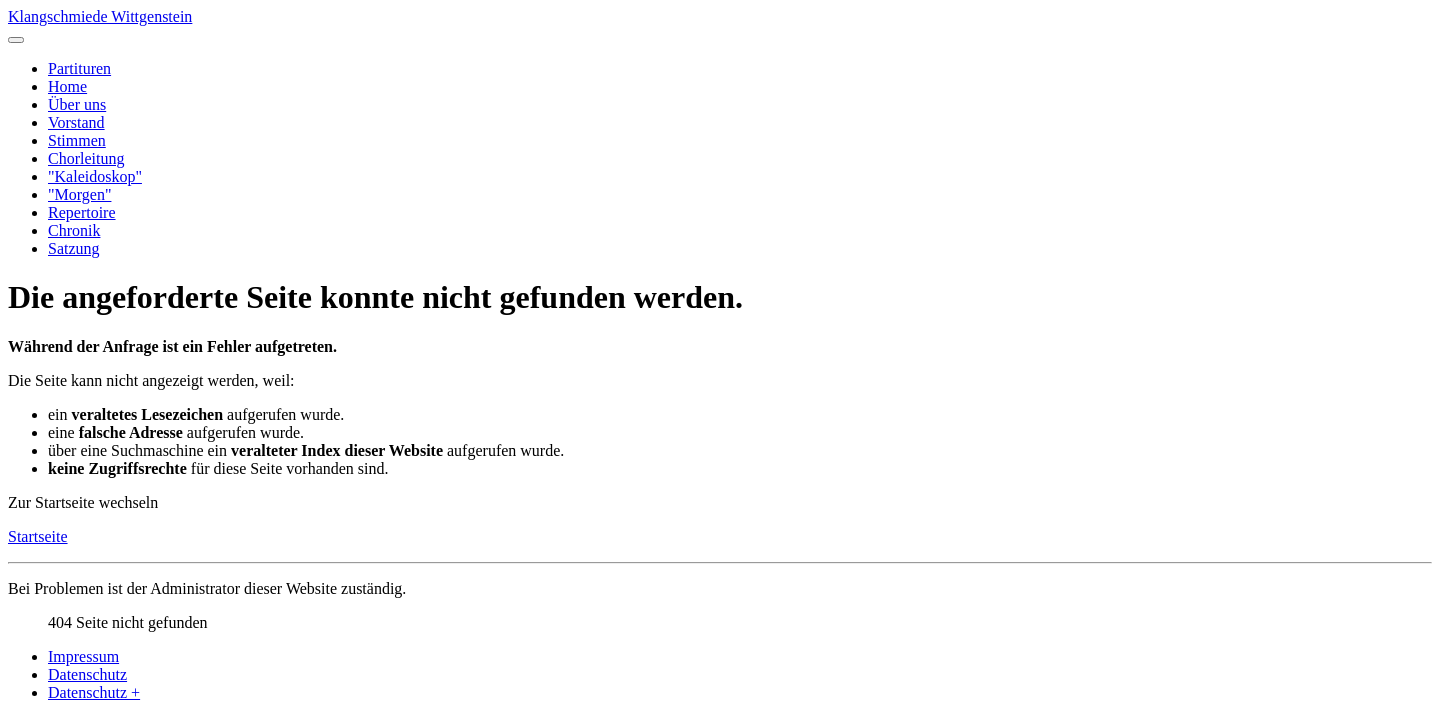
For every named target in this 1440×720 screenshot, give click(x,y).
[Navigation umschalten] (16, 40)
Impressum (83, 656)
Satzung (74, 248)
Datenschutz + (94, 692)
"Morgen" (79, 194)
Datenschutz (87, 674)
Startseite (38, 536)
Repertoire (82, 212)
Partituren (79, 68)
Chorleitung (86, 158)
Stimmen (77, 140)
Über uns (77, 104)
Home (67, 86)
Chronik (74, 230)
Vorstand (76, 122)
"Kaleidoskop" (95, 176)
